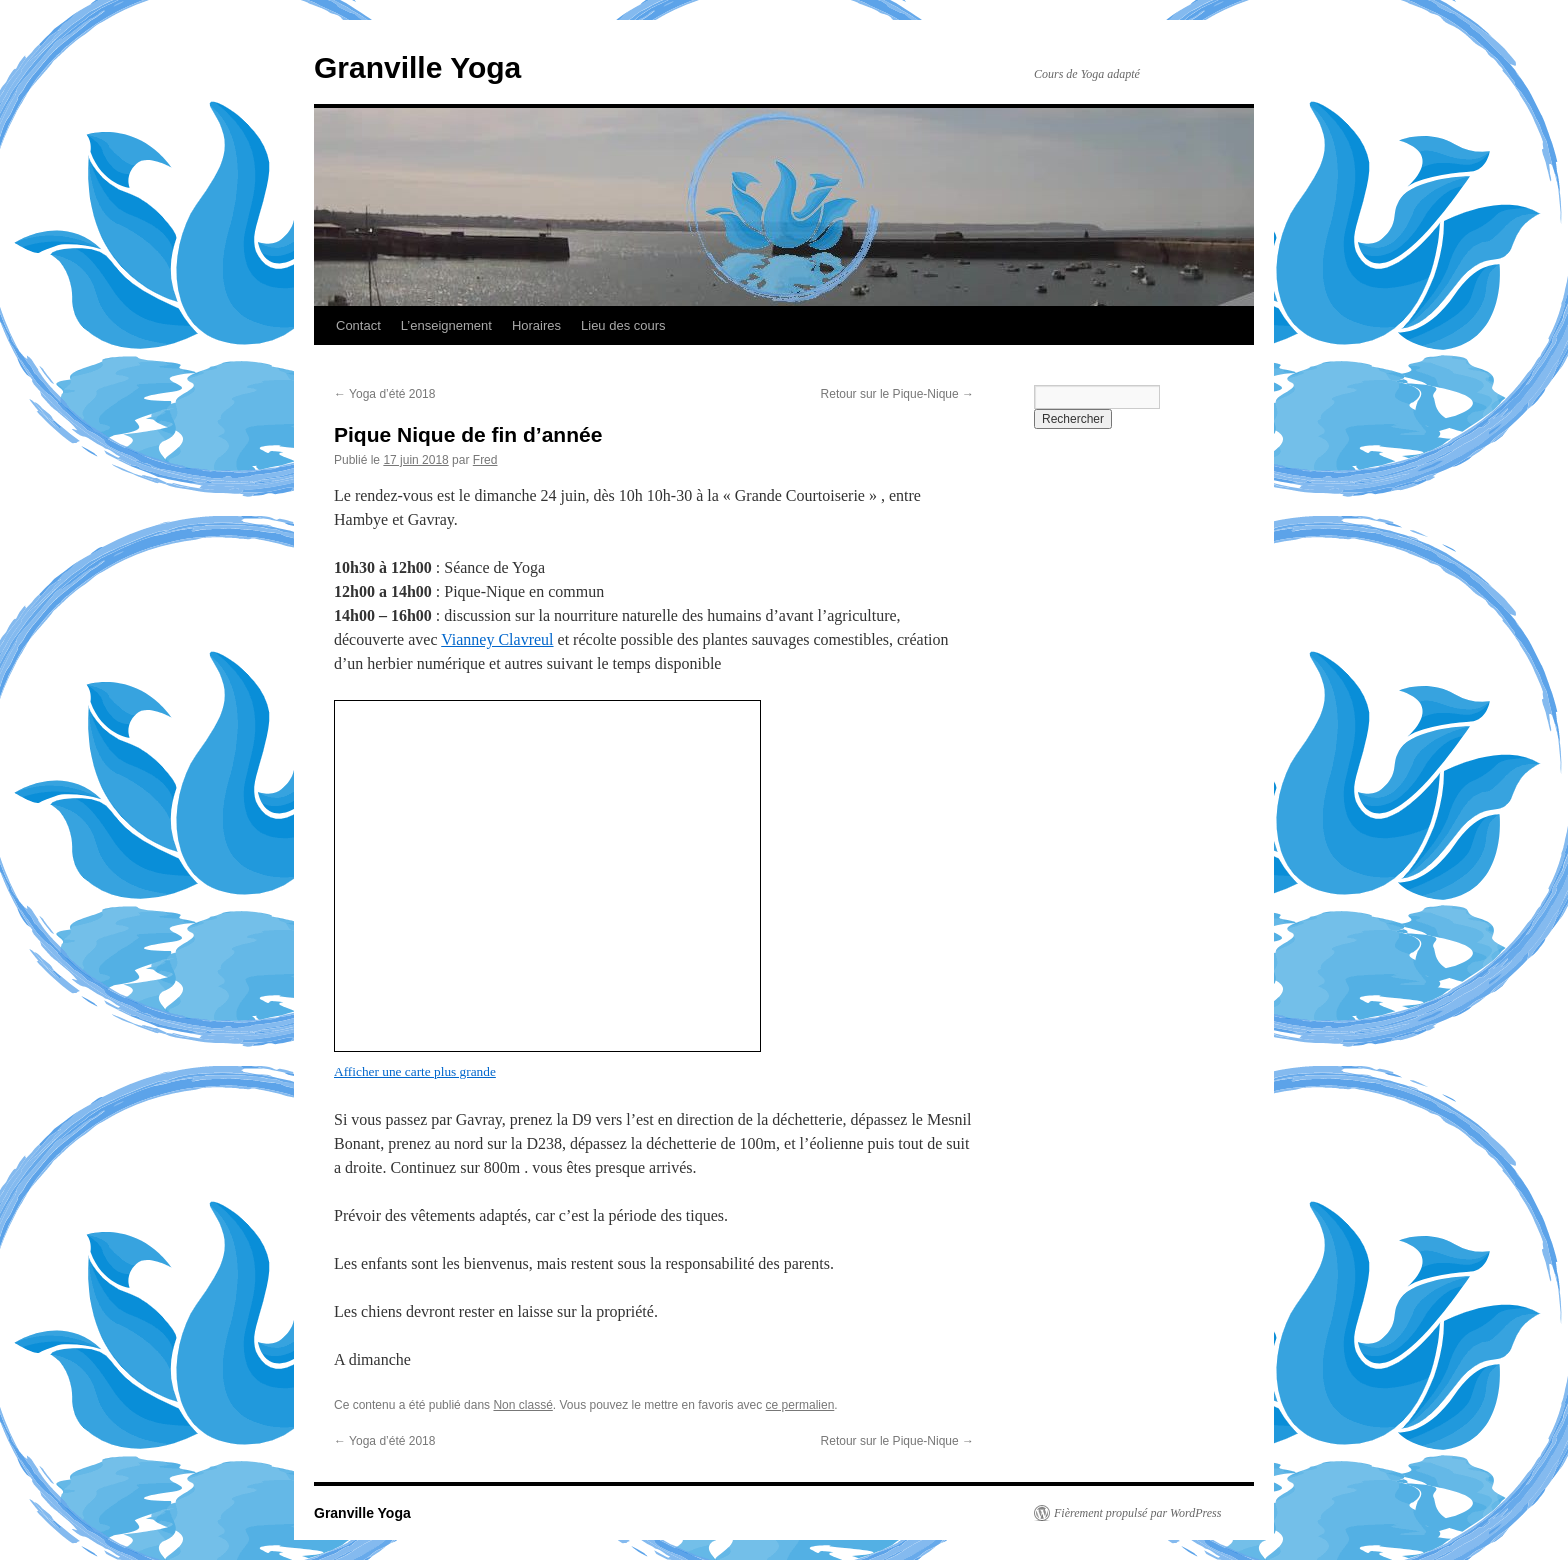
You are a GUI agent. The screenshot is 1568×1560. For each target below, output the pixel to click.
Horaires (536, 325)
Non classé (522, 1405)
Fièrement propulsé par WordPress (1137, 1513)
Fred (485, 460)
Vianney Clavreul (497, 639)
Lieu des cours (623, 325)
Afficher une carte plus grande (415, 1071)
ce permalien (800, 1405)
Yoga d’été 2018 (384, 394)
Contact (358, 325)
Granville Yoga (417, 67)
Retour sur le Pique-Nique (897, 394)
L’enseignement (446, 325)
